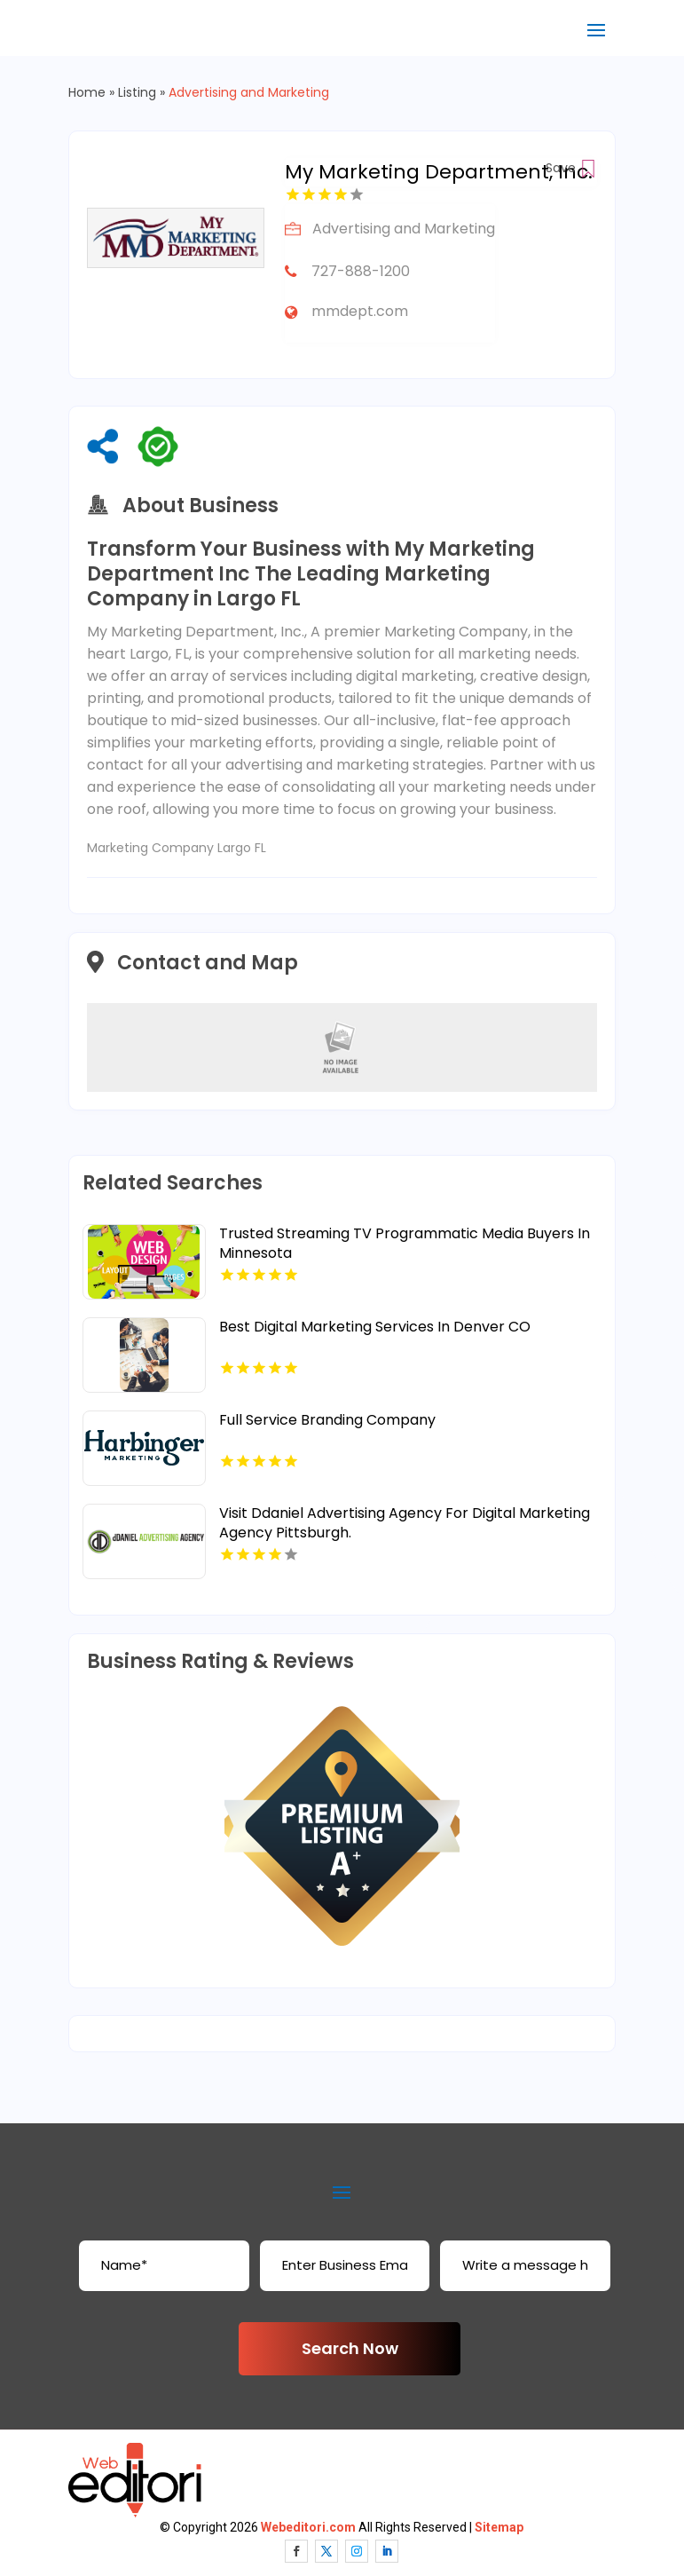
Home (87, 92)
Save (571, 168)
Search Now (350, 2348)
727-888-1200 (360, 271)
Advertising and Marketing (249, 92)
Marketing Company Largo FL (176, 848)
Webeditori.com (308, 2527)
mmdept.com (359, 311)
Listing (137, 92)
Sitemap (499, 2527)
